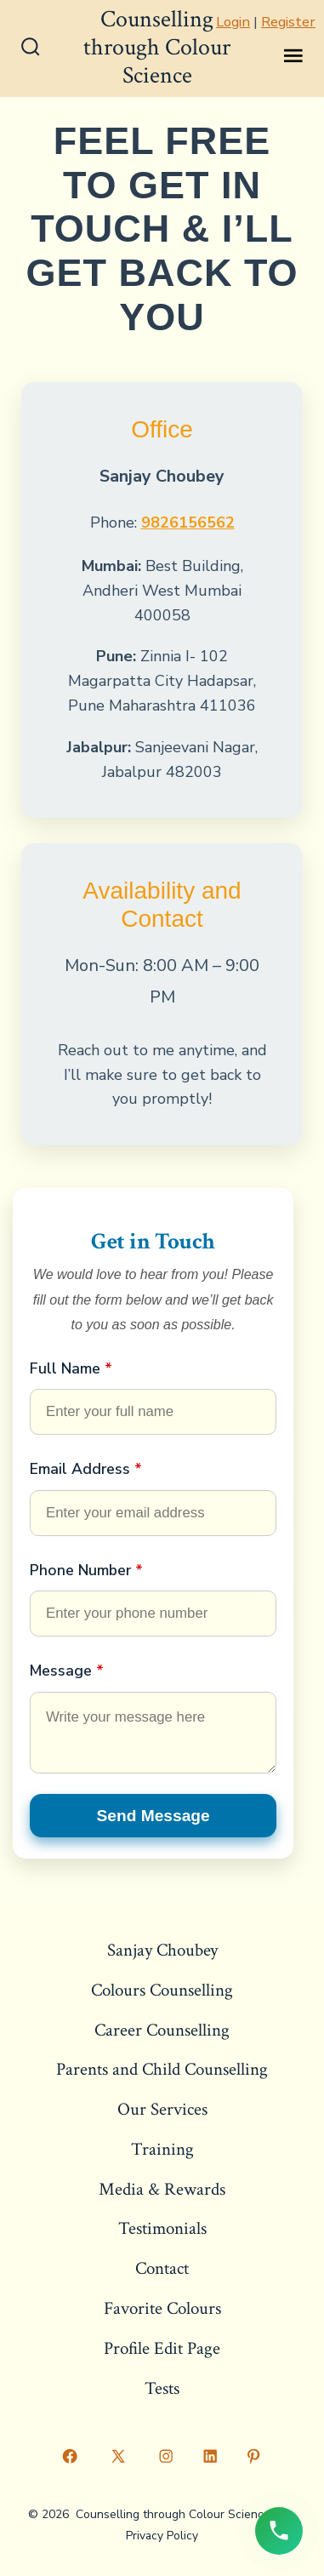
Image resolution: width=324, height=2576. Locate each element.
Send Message (152, 1816)
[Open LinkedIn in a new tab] (210, 2456)
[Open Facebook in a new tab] (70, 2456)
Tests (162, 2388)
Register (288, 21)
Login (233, 21)
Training (162, 2149)
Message (67, 1670)
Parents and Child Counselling (162, 2069)
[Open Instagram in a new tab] (166, 2456)
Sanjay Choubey (162, 1950)
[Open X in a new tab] (118, 2456)
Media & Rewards (162, 2189)
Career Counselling (162, 2030)
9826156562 (188, 522)
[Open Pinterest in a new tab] (254, 2456)
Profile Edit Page (162, 2348)
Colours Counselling (162, 1990)
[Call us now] (279, 2531)
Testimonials (162, 2228)
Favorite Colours (162, 2308)
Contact (162, 2268)
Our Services (162, 2109)
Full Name (71, 1368)
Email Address (86, 1469)
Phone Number (86, 1570)
